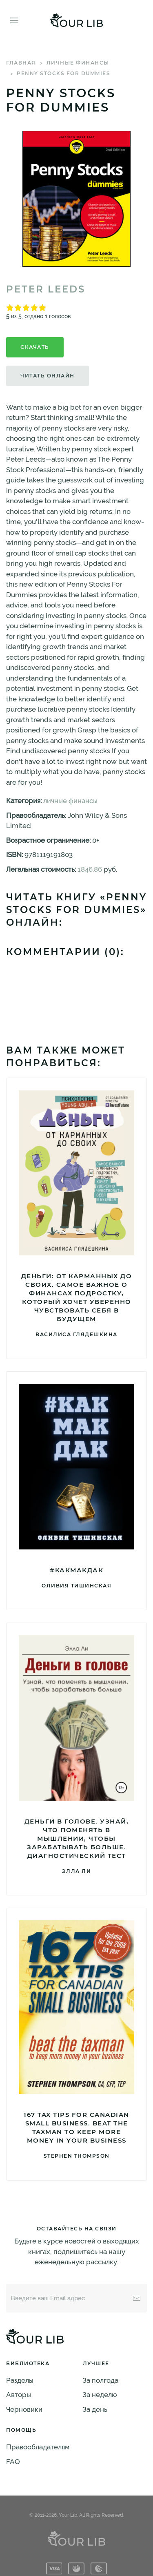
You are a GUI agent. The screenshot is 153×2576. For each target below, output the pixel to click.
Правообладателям (37, 2447)
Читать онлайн (47, 376)
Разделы (19, 2380)
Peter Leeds (45, 289)
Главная (21, 63)
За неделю (100, 2395)
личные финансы (78, 63)
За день (95, 2409)
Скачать (34, 347)
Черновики (24, 2409)
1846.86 (90, 869)
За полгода (100, 2380)
